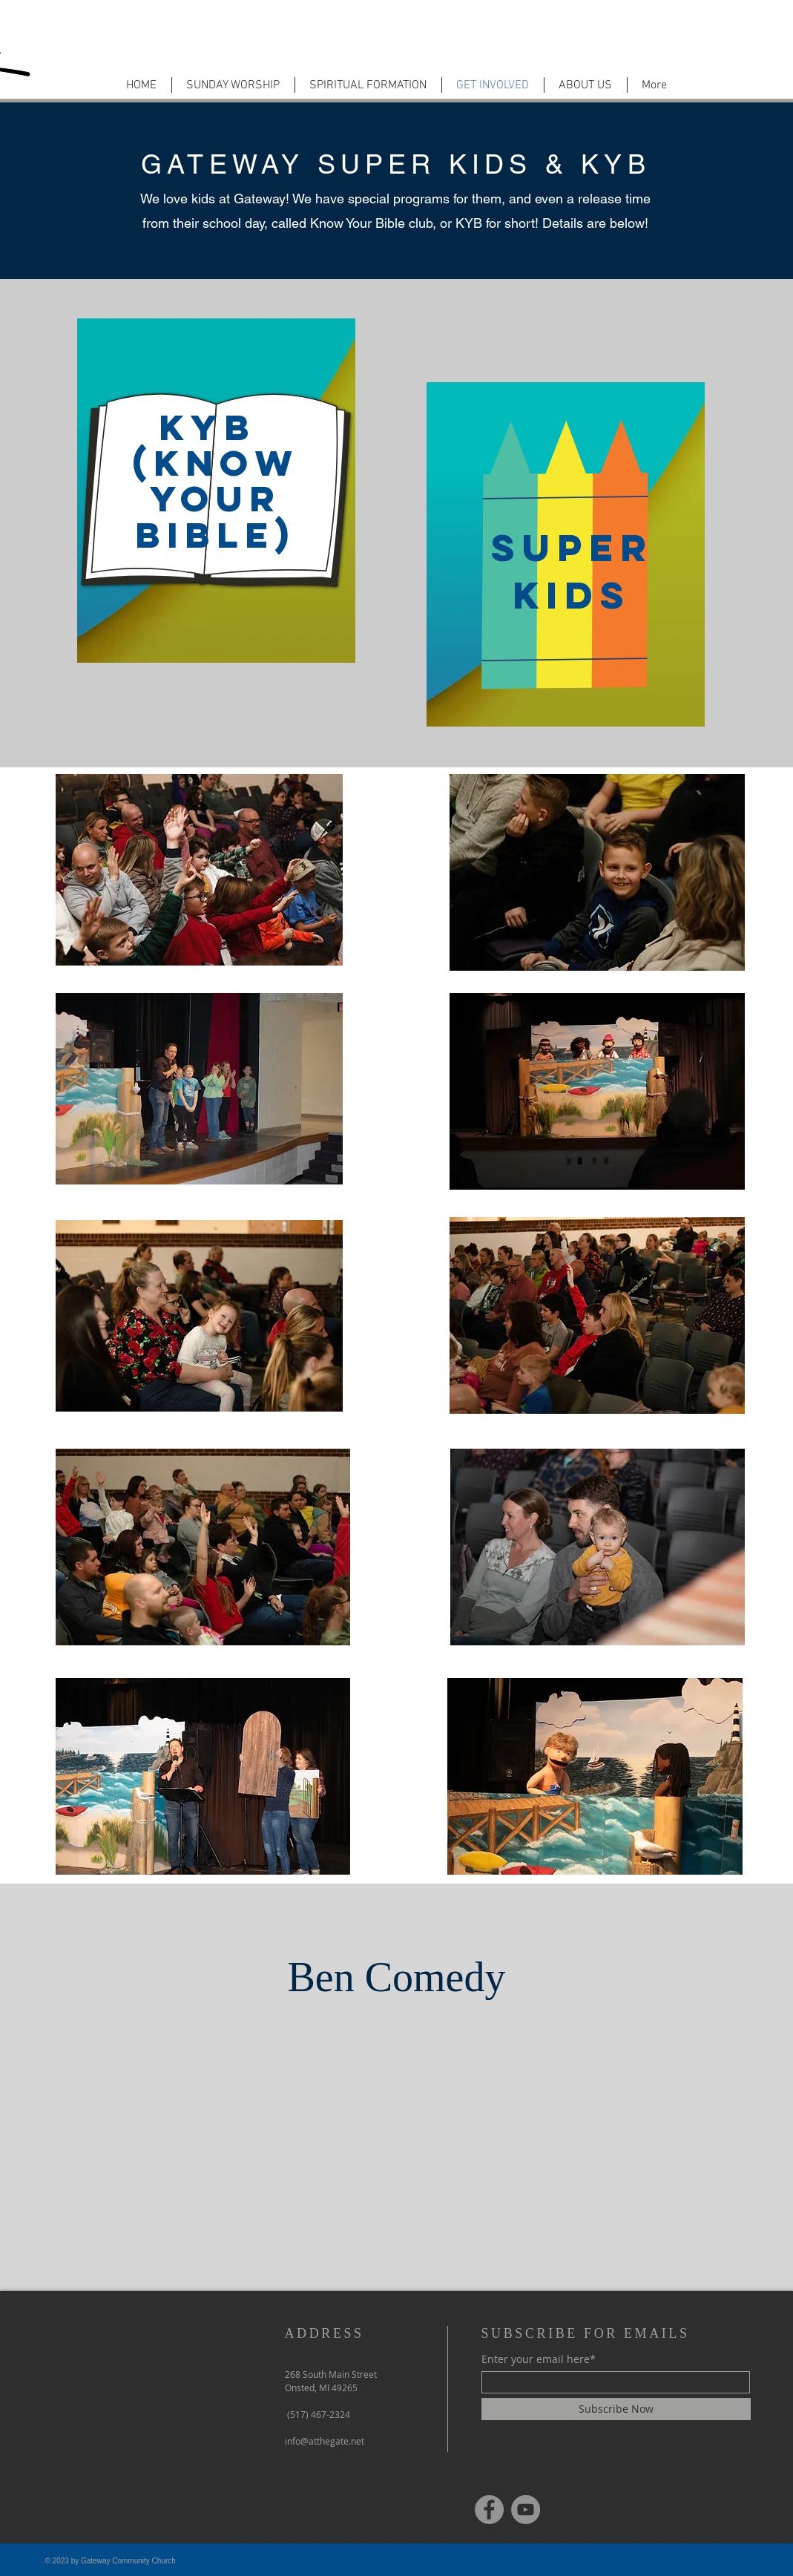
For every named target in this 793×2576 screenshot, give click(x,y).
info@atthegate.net (324, 2441)
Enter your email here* (538, 2359)
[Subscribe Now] (616, 2409)
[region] (216, 481)
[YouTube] (525, 2509)
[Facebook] (489, 2509)
